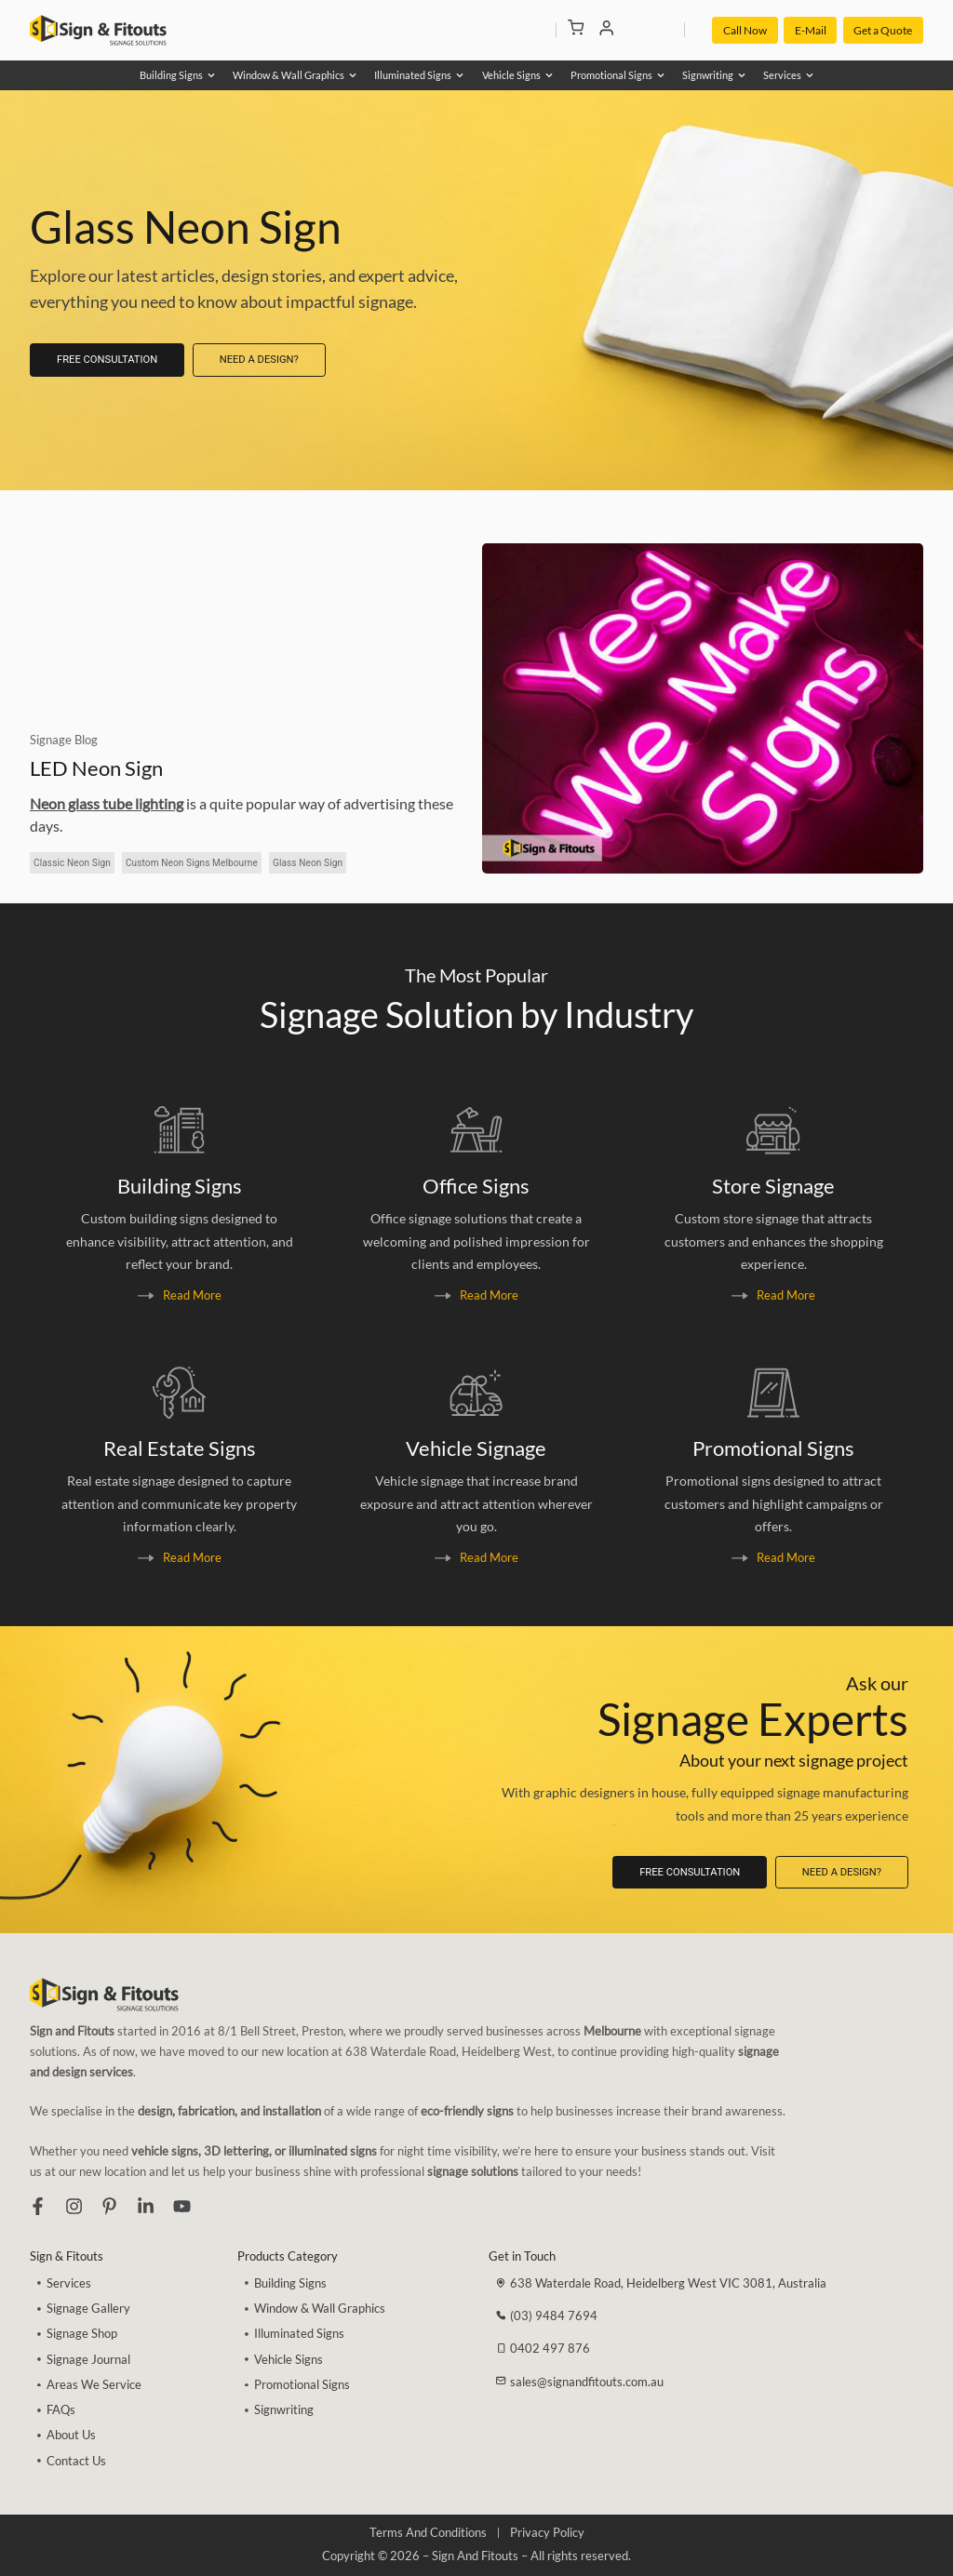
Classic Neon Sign (72, 863)
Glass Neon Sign (307, 863)
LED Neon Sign (96, 768)
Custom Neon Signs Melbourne (192, 863)
